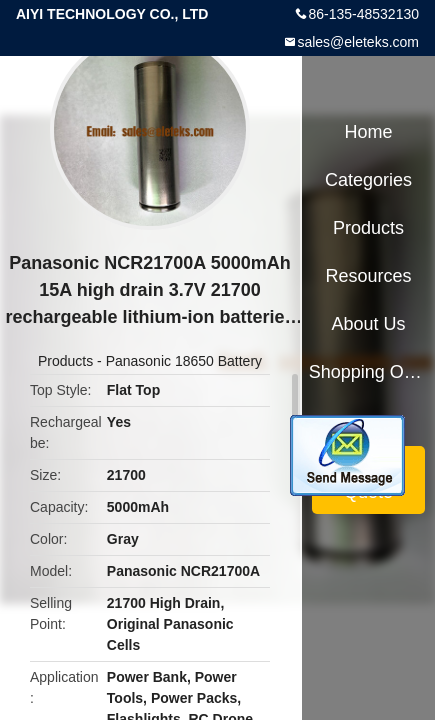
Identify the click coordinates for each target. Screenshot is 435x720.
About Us (369, 324)
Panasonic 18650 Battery (184, 361)
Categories (368, 180)
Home (369, 132)
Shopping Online (369, 372)
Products (65, 361)
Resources (369, 276)
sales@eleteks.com (358, 42)
